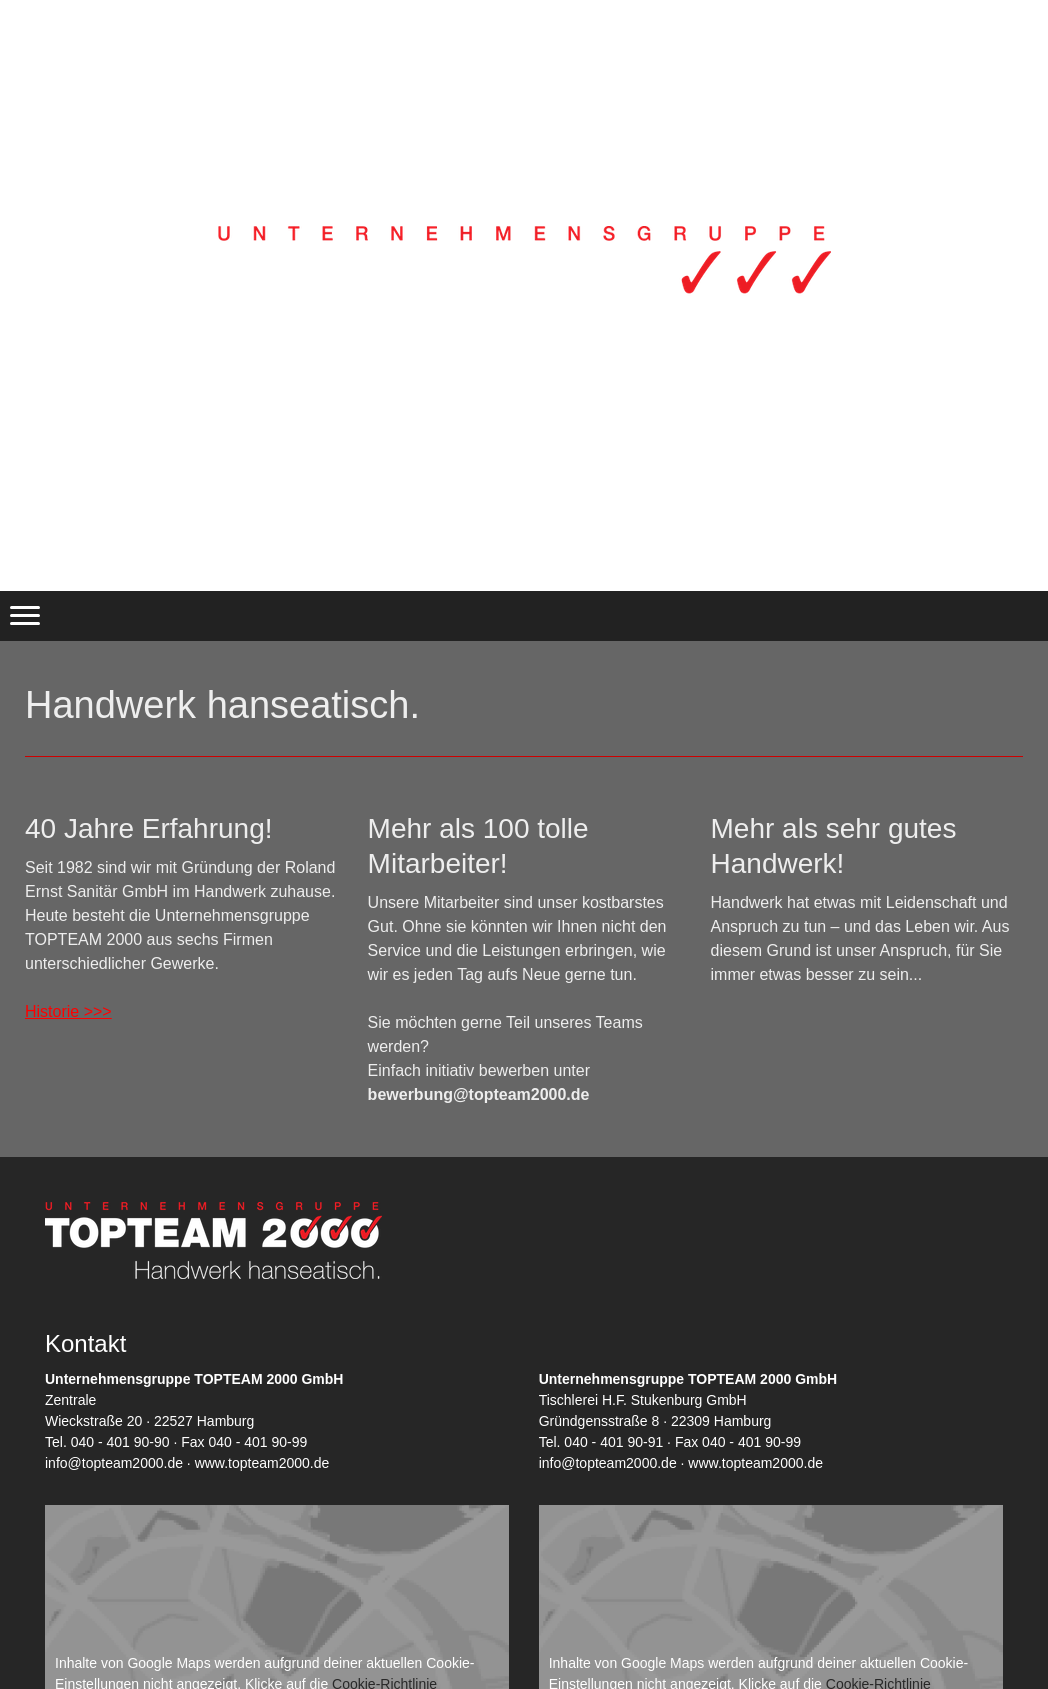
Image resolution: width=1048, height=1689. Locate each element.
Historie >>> (68, 1011)
